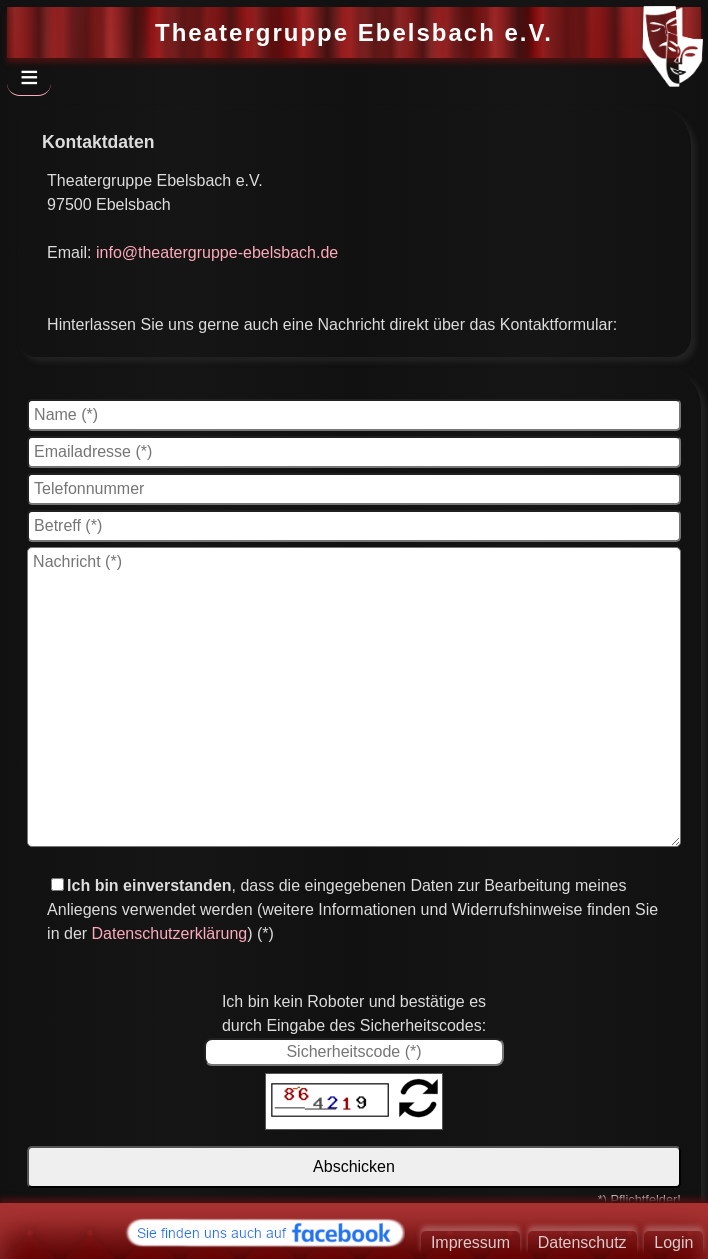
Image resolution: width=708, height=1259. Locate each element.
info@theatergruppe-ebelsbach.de (217, 252)
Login (673, 1242)
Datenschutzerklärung (170, 933)
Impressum (470, 1242)
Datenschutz (582, 1242)
